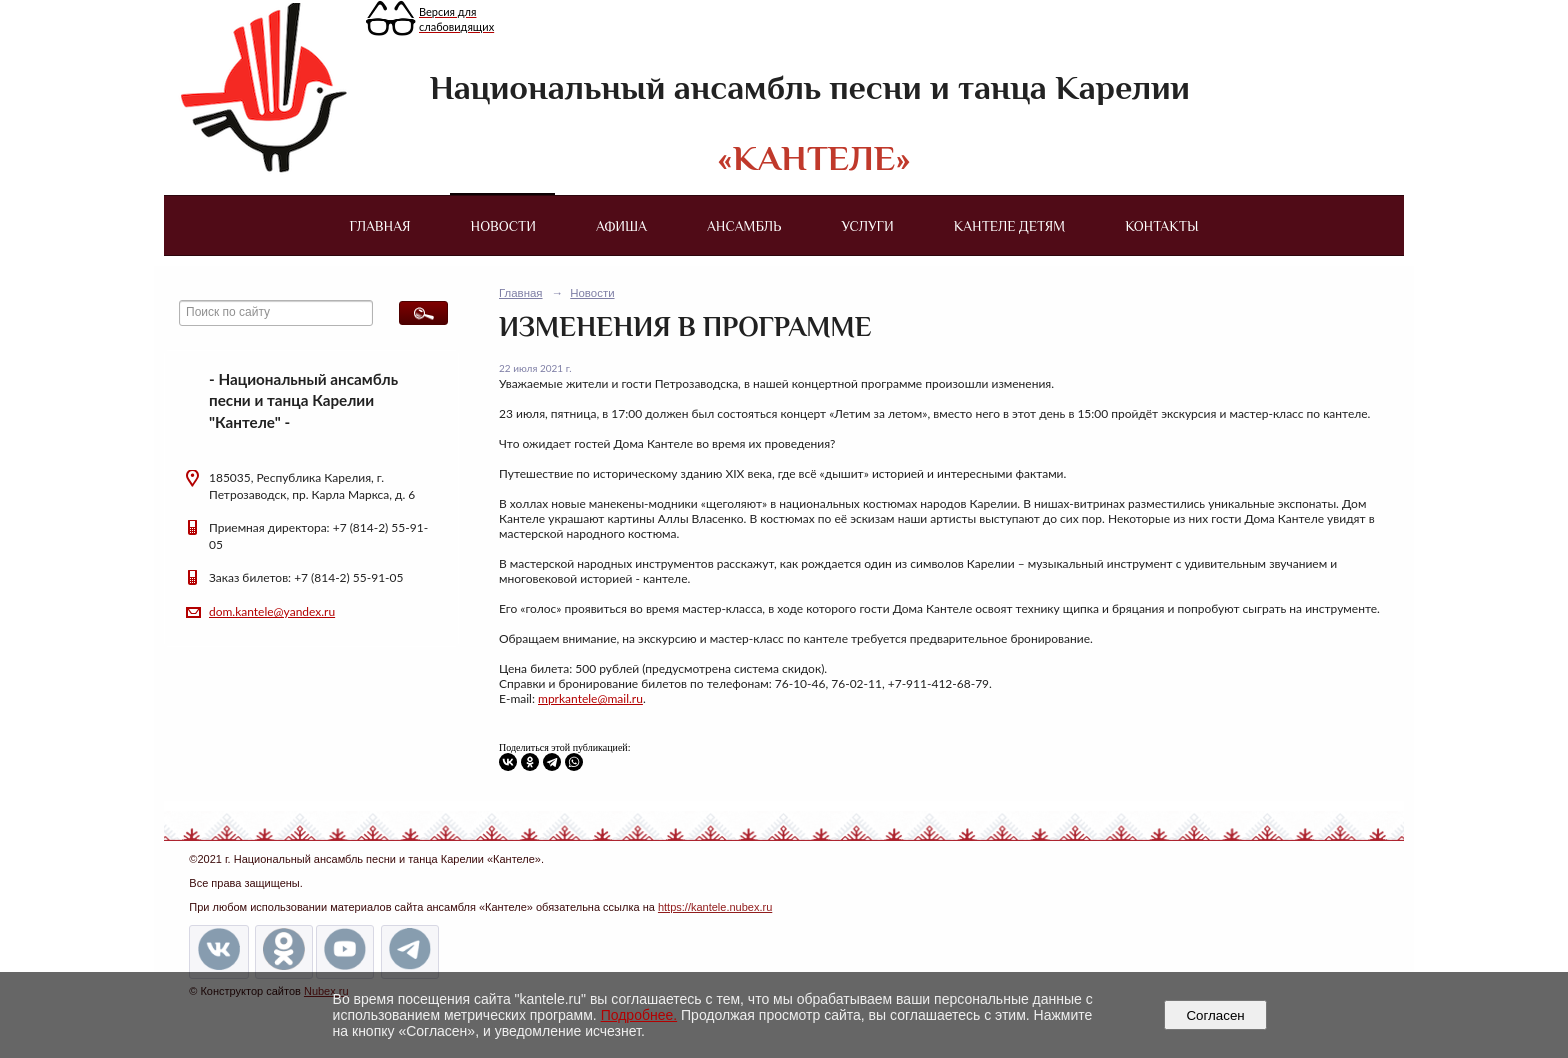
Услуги (867, 226)
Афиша (621, 226)
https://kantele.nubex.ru (715, 907)
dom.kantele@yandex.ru (272, 611)
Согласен (1215, 1015)
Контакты (1161, 226)
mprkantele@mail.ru (590, 698)
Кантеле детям (1009, 226)
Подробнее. (639, 1015)
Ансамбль (744, 226)
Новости (503, 226)
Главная (379, 226)
